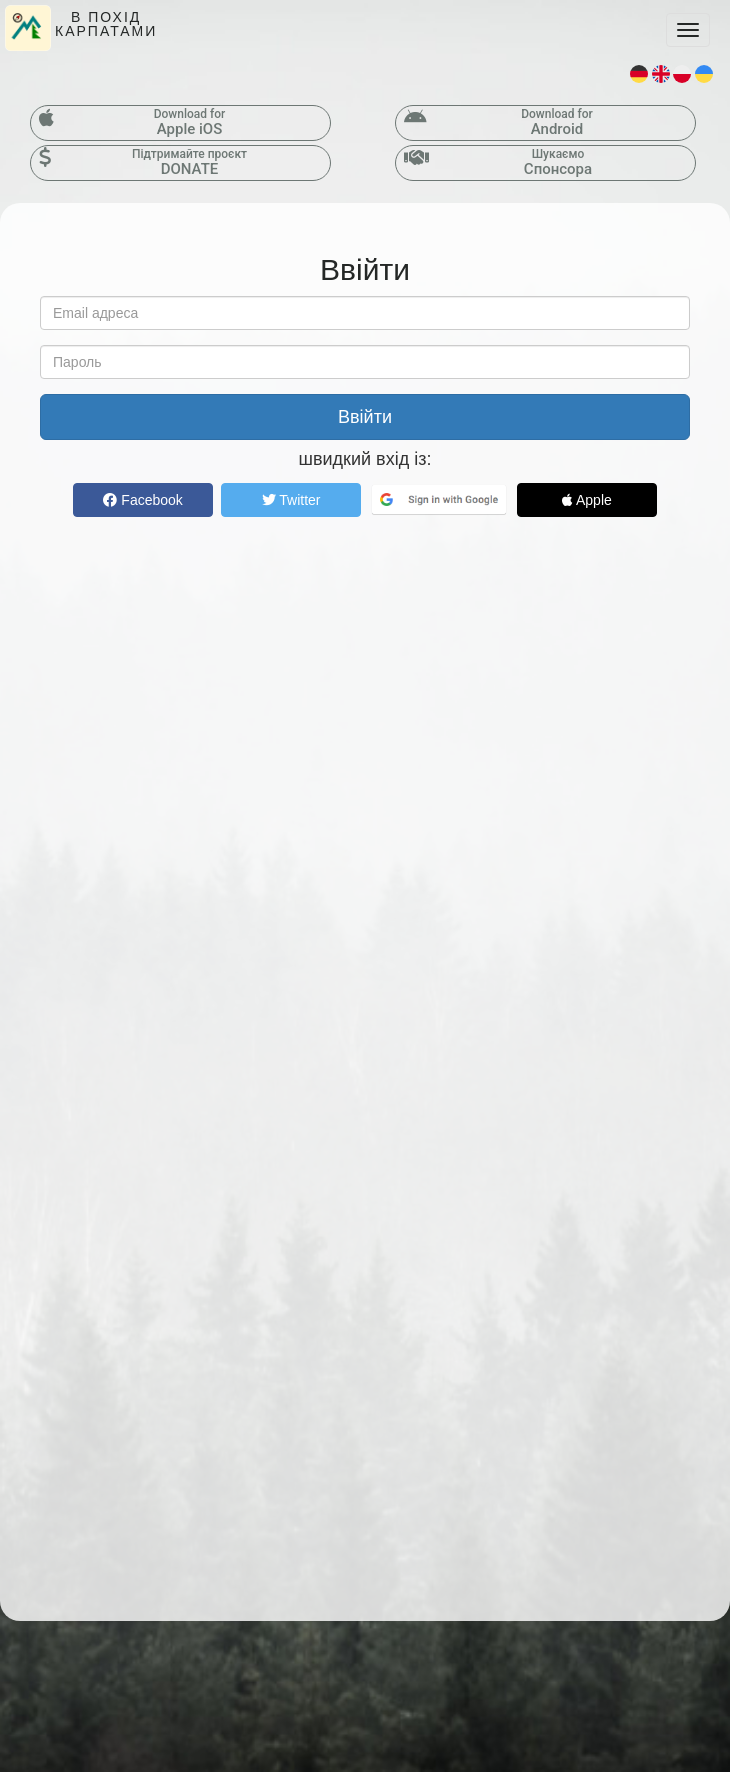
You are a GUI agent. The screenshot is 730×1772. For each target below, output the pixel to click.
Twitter (291, 500)
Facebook (142, 500)
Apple (587, 500)
